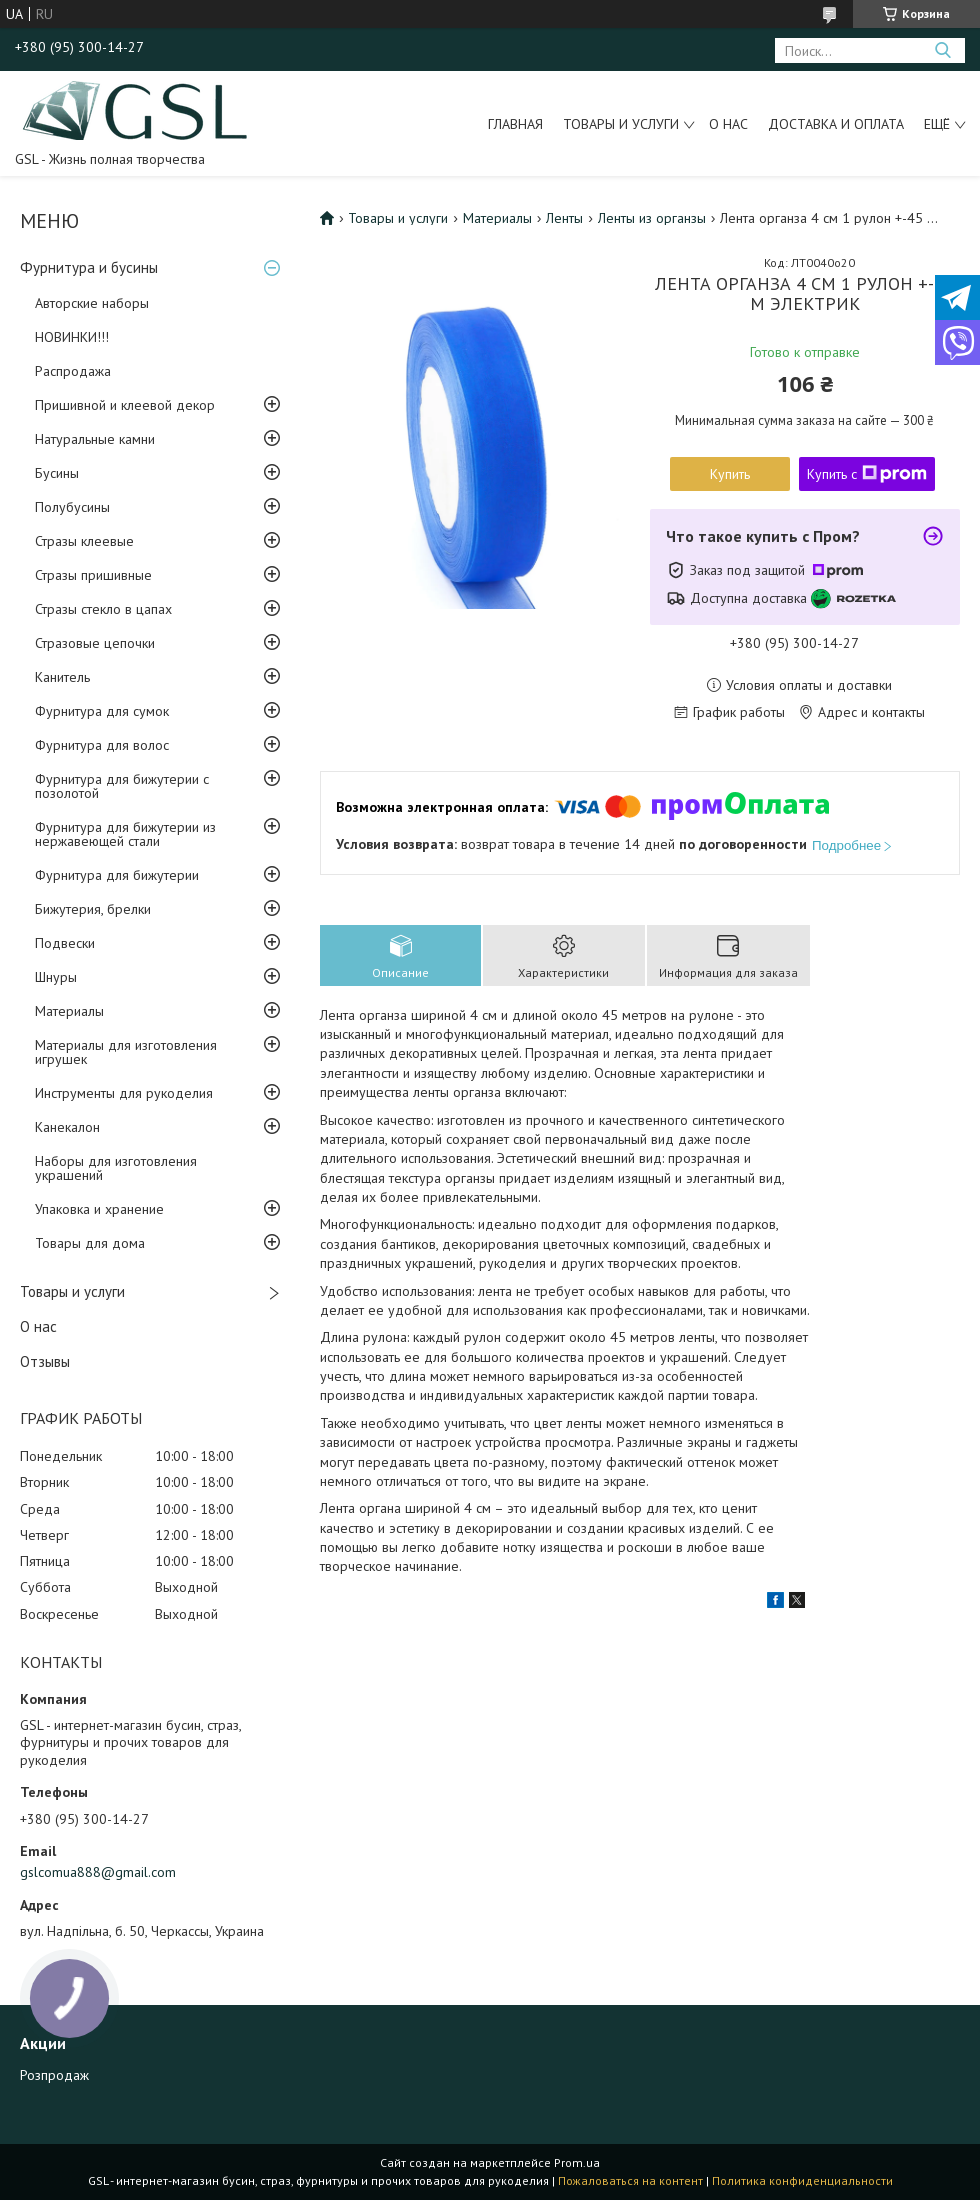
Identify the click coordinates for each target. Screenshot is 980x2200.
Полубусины (72, 507)
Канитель (62, 677)
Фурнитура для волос (102, 745)
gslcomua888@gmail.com (98, 1872)
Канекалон (67, 1127)
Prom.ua (577, 2162)
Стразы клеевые (84, 541)
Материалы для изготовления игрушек (126, 1052)
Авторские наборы (92, 303)
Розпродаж (54, 2075)
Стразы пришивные (93, 575)
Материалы (69, 1011)
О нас (728, 124)
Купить (730, 474)
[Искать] (942, 50)
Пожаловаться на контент (630, 2180)
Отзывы (45, 1361)
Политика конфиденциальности (802, 2180)
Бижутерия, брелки (93, 909)
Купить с (867, 474)
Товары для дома (90, 1243)
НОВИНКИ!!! (72, 337)
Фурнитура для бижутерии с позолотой (122, 786)
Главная (515, 124)
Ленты (564, 218)
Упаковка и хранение (99, 1209)
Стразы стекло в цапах (103, 609)
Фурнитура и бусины (89, 267)
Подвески (65, 943)
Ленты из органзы (652, 218)
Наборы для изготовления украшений (116, 1168)
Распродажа (73, 371)
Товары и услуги (621, 124)
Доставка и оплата (836, 124)
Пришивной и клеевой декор (125, 405)
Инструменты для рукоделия (124, 1093)
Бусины (57, 473)
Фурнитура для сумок (102, 711)
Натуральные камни (95, 439)
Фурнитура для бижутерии (117, 875)
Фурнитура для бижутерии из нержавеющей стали (125, 834)
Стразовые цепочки (95, 643)
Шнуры (56, 977)
